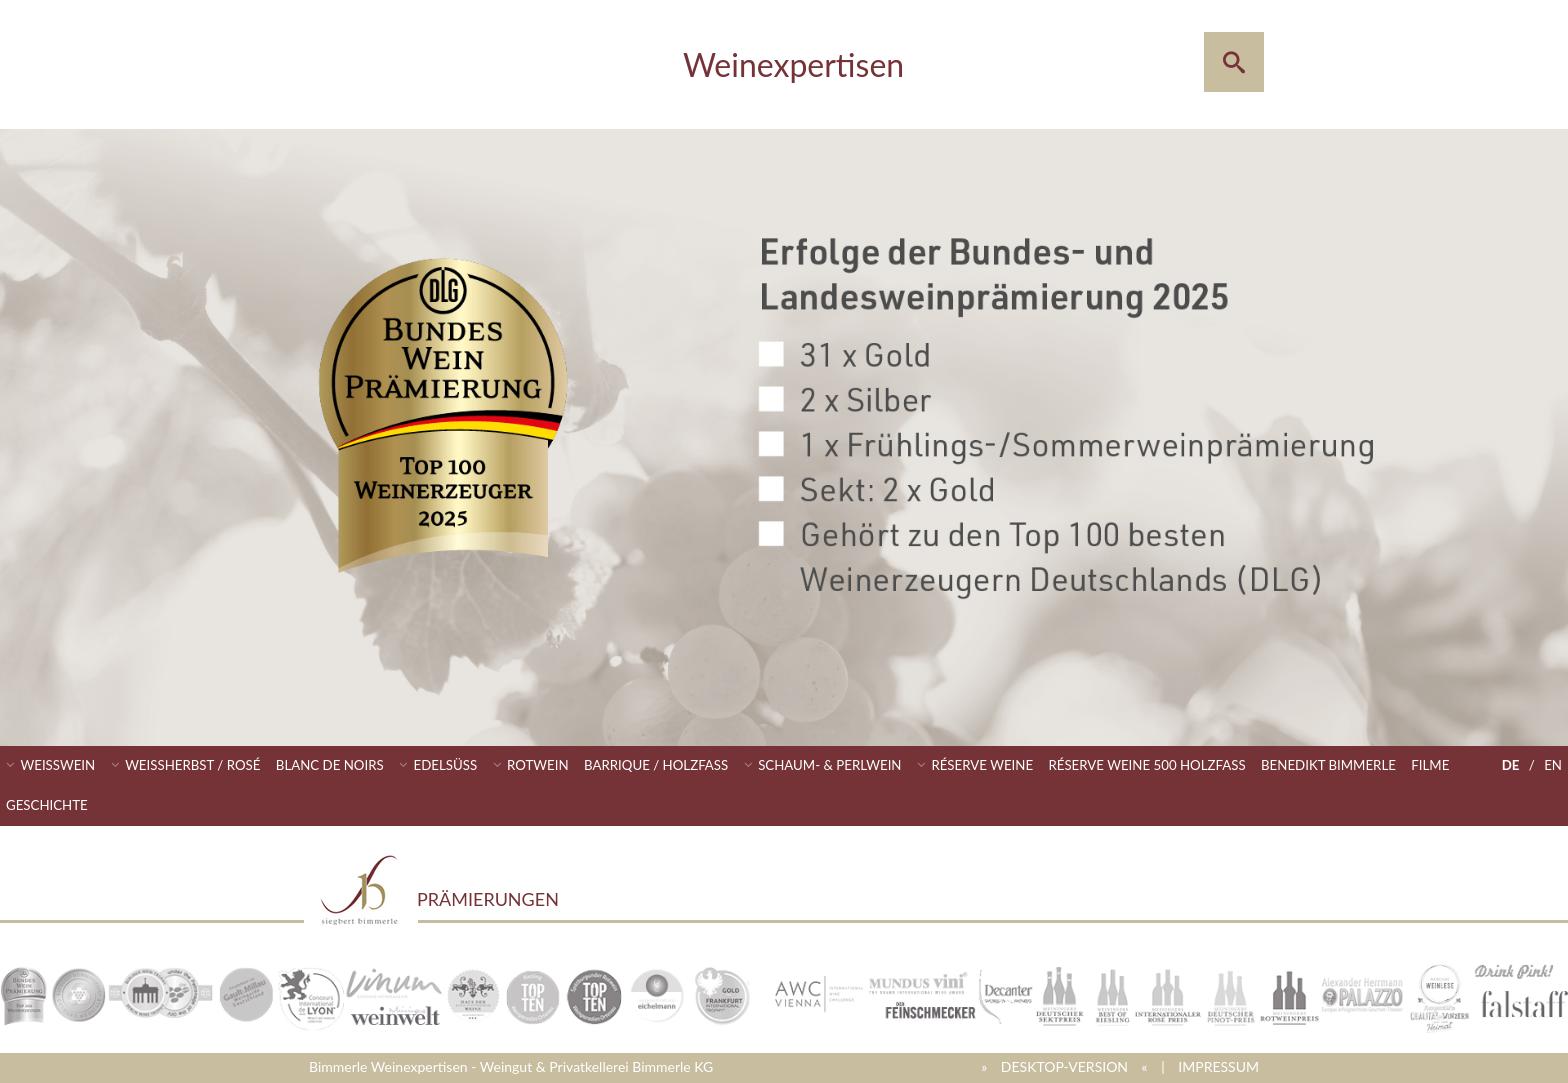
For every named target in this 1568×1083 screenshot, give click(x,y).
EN (1553, 765)
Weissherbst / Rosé (192, 765)
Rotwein (538, 765)
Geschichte (47, 805)
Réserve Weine (982, 765)
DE (1511, 765)
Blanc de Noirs (330, 765)
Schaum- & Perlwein (829, 765)
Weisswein (58, 765)
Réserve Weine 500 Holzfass (1146, 765)
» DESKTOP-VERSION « (1064, 1066)
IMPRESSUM (1218, 1066)
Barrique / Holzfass (656, 765)
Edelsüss (446, 765)
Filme (1430, 765)
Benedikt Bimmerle (1328, 765)
